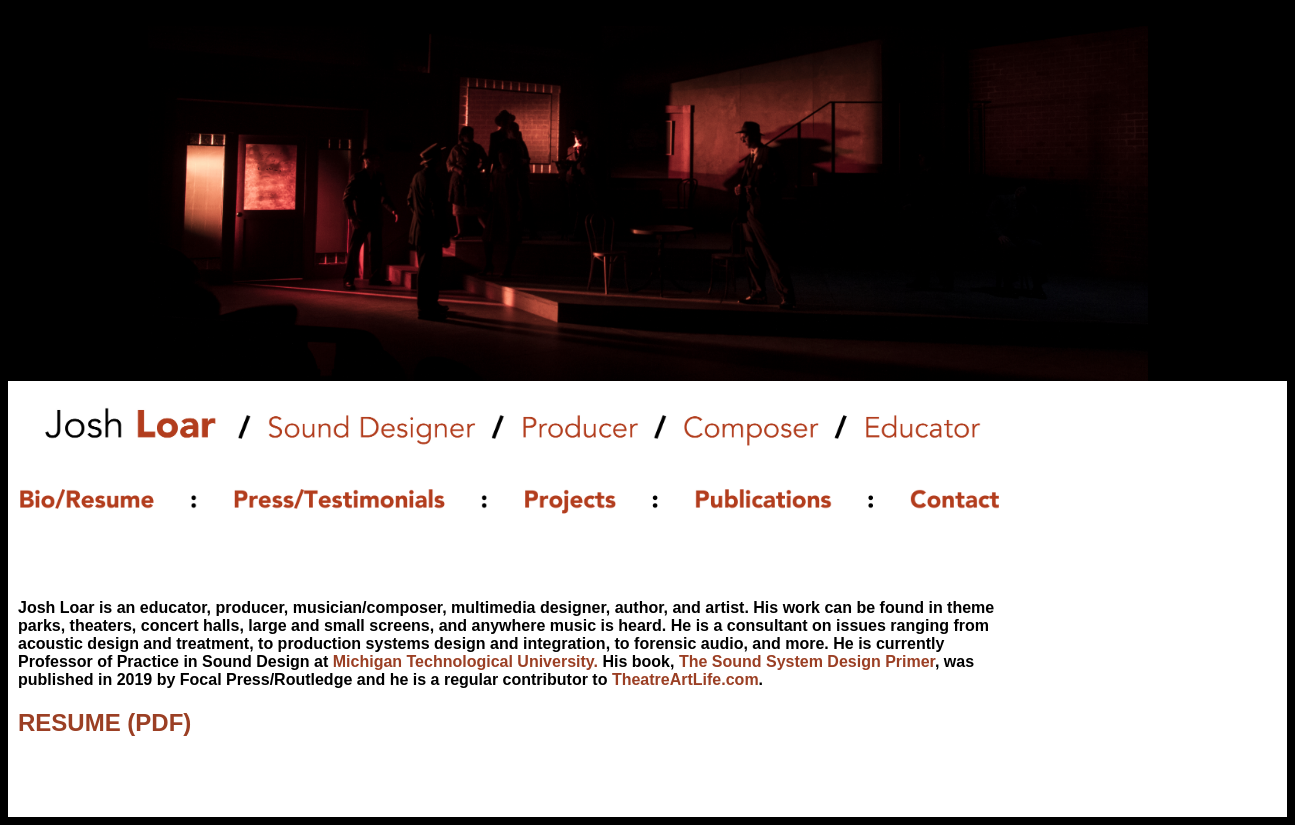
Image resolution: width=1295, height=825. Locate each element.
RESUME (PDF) (104, 722)
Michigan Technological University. (465, 661)
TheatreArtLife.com (685, 679)
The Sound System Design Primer (807, 661)
